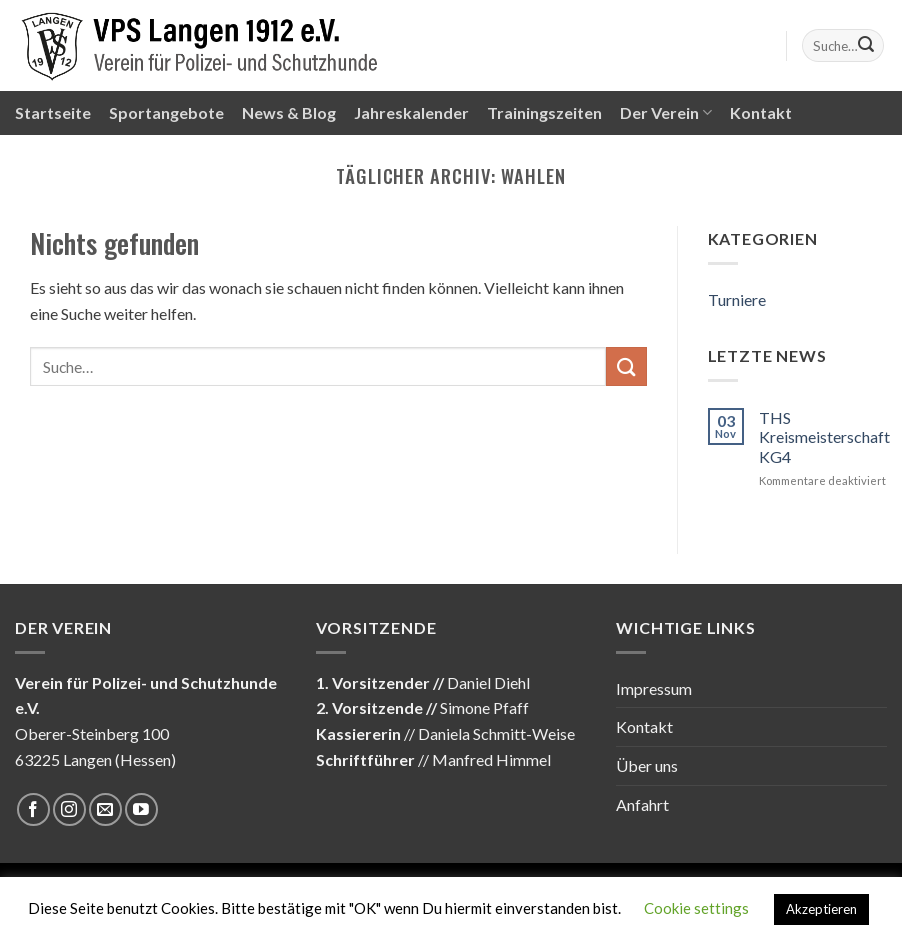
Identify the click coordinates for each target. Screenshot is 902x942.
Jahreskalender (411, 112)
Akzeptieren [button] (821, 909)
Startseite (53, 112)
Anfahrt (642, 804)
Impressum (654, 688)
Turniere (737, 299)
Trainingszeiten (544, 112)
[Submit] (866, 46)
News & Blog (289, 112)
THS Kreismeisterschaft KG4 (824, 436)
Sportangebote (166, 112)
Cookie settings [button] (696, 908)
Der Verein (666, 113)
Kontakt (761, 112)
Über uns (647, 765)
